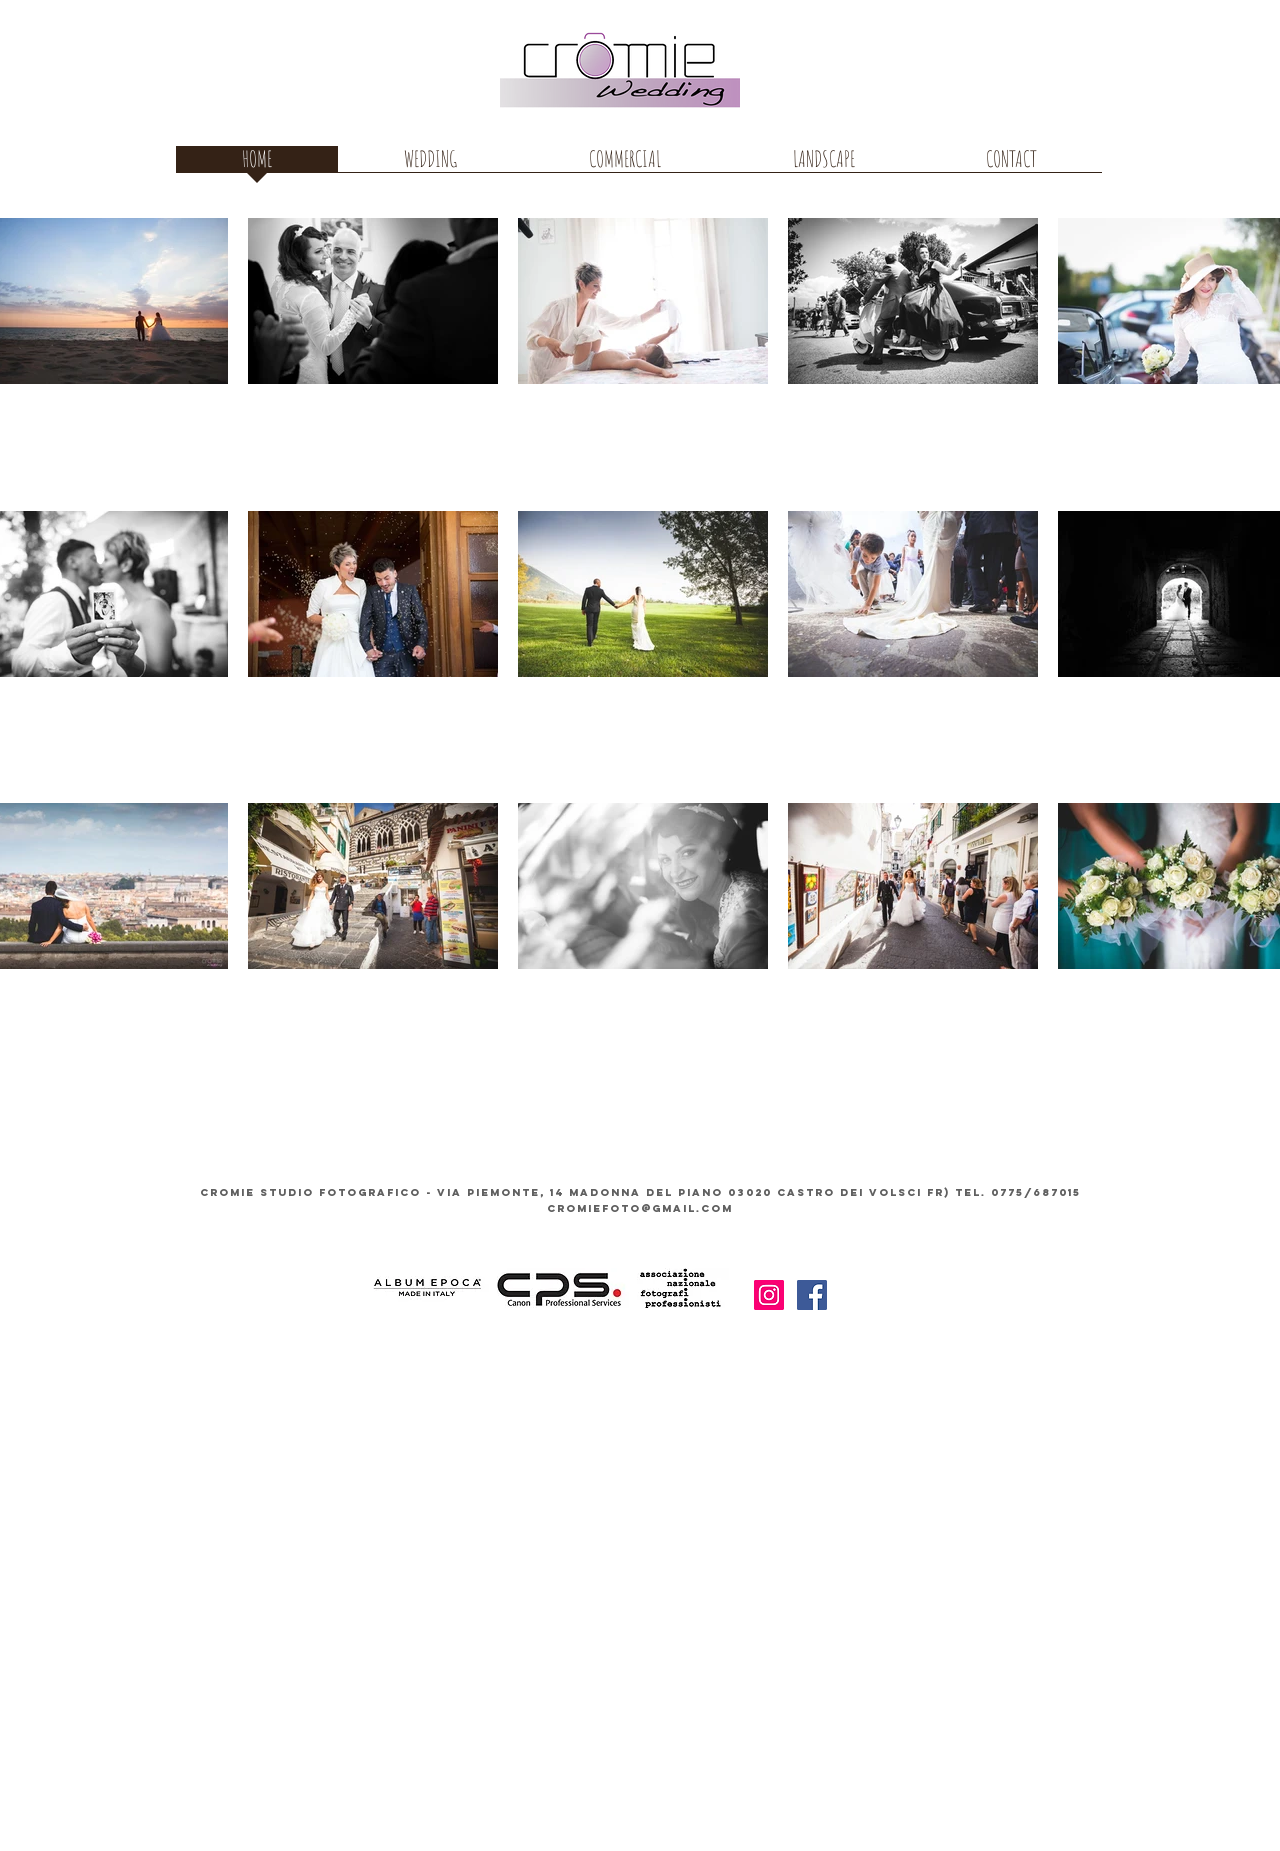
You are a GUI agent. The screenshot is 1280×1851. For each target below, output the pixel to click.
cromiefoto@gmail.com (640, 1208)
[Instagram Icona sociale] (769, 1295)
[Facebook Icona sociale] (812, 1295)
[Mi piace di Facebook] (900, 1298)
